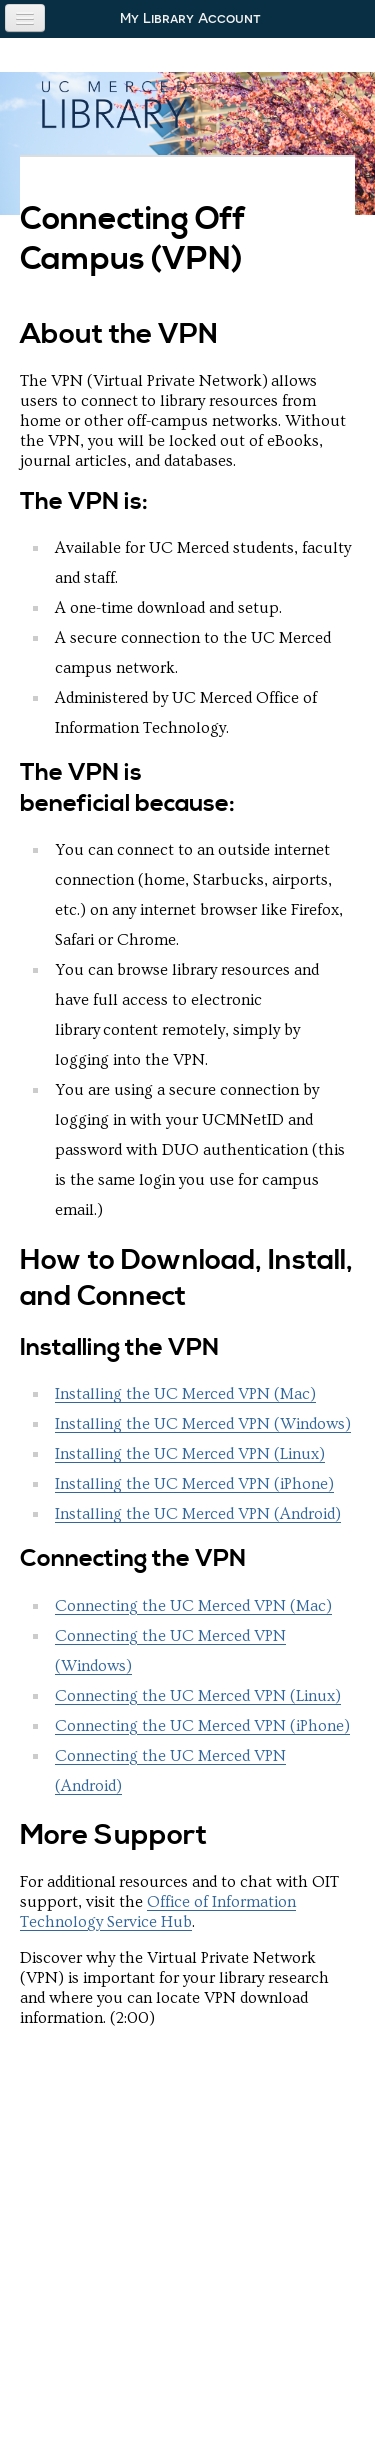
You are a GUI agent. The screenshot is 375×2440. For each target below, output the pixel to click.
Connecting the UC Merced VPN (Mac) (193, 1606)
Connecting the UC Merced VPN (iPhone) (202, 1726)
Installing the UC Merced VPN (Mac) (185, 1394)
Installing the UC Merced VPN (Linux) (190, 1454)
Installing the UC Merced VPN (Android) (198, 1514)
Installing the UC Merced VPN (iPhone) (194, 1484)
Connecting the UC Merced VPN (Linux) (198, 1696)
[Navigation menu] (25, 18)
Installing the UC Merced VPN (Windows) (203, 1424)
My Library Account (190, 18)
